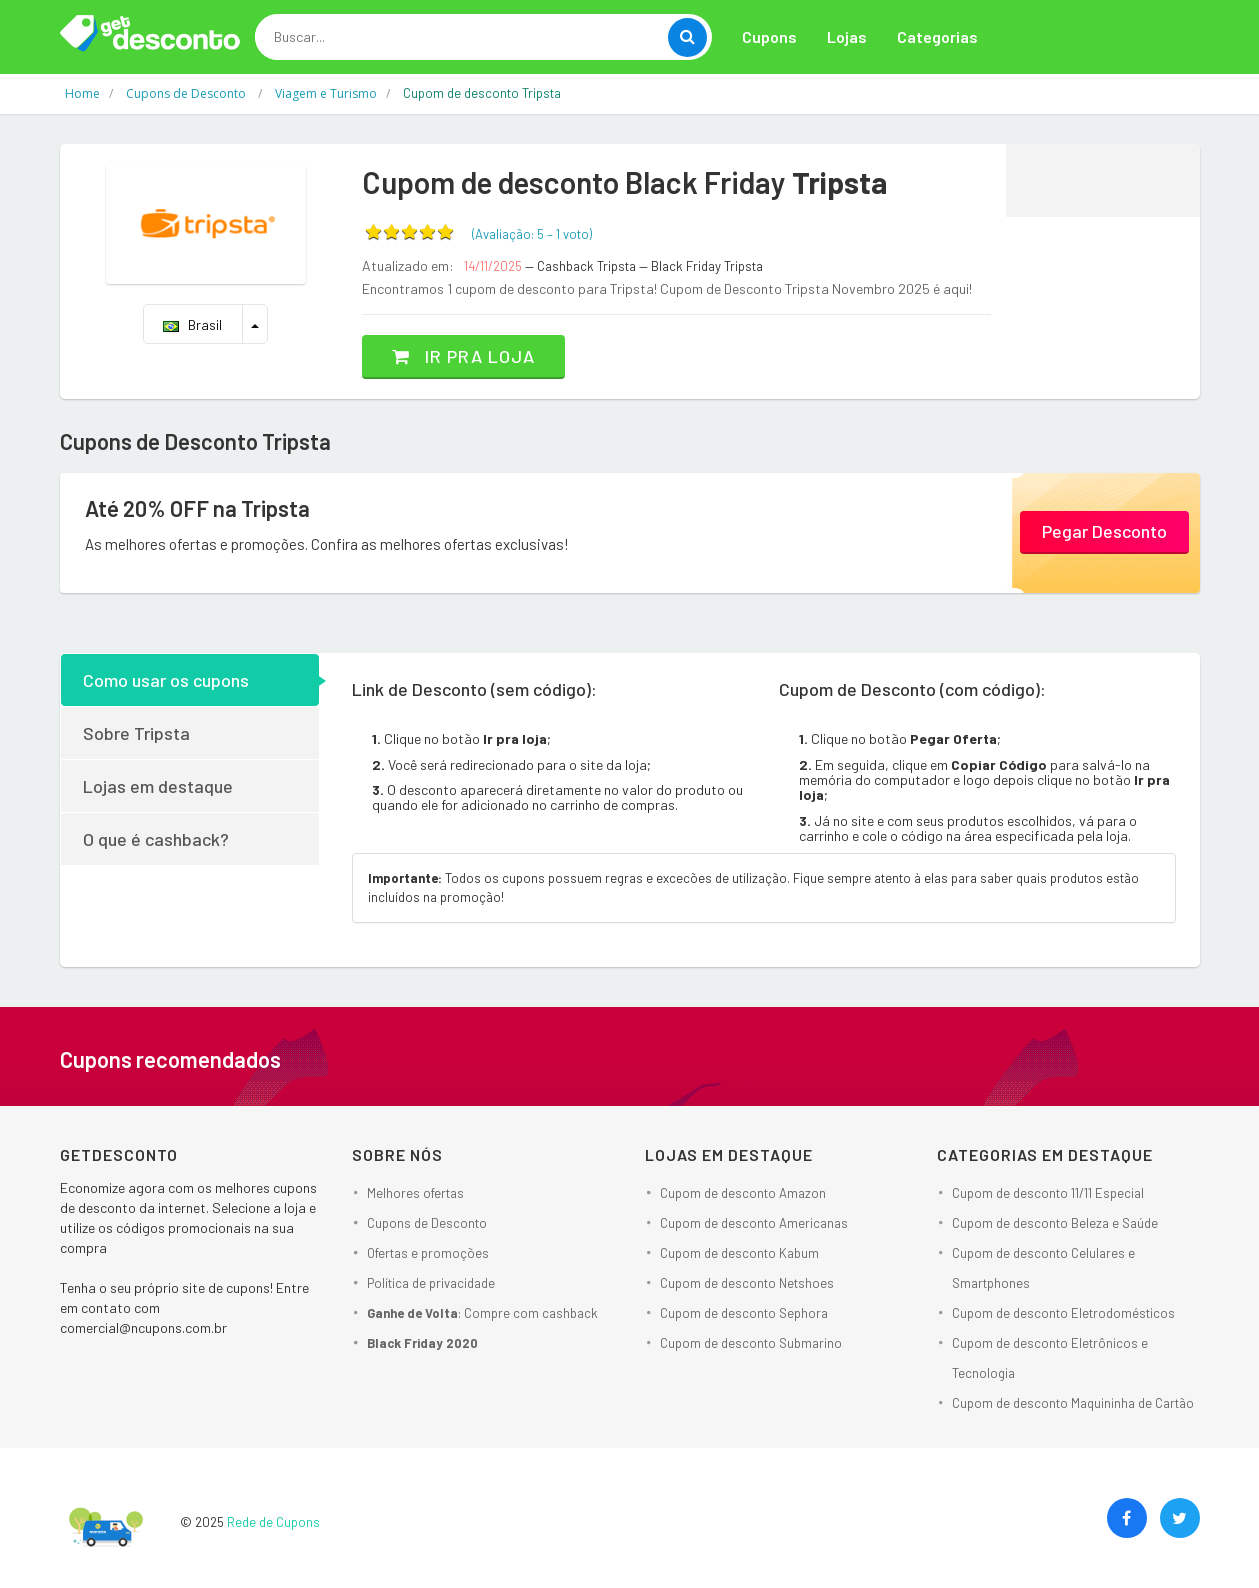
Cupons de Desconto (427, 1223)
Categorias (937, 36)
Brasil (192, 324)
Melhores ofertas (415, 1193)
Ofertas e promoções (428, 1253)
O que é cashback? (156, 839)
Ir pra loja (463, 356)
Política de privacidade (431, 1283)
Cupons (769, 36)
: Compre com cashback (482, 1313)
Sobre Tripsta (136, 733)
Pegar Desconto (1104, 531)
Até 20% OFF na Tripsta (197, 508)
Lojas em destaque (158, 786)
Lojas (847, 36)
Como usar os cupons (166, 680)
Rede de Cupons (273, 1522)
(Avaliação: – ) (532, 234)
